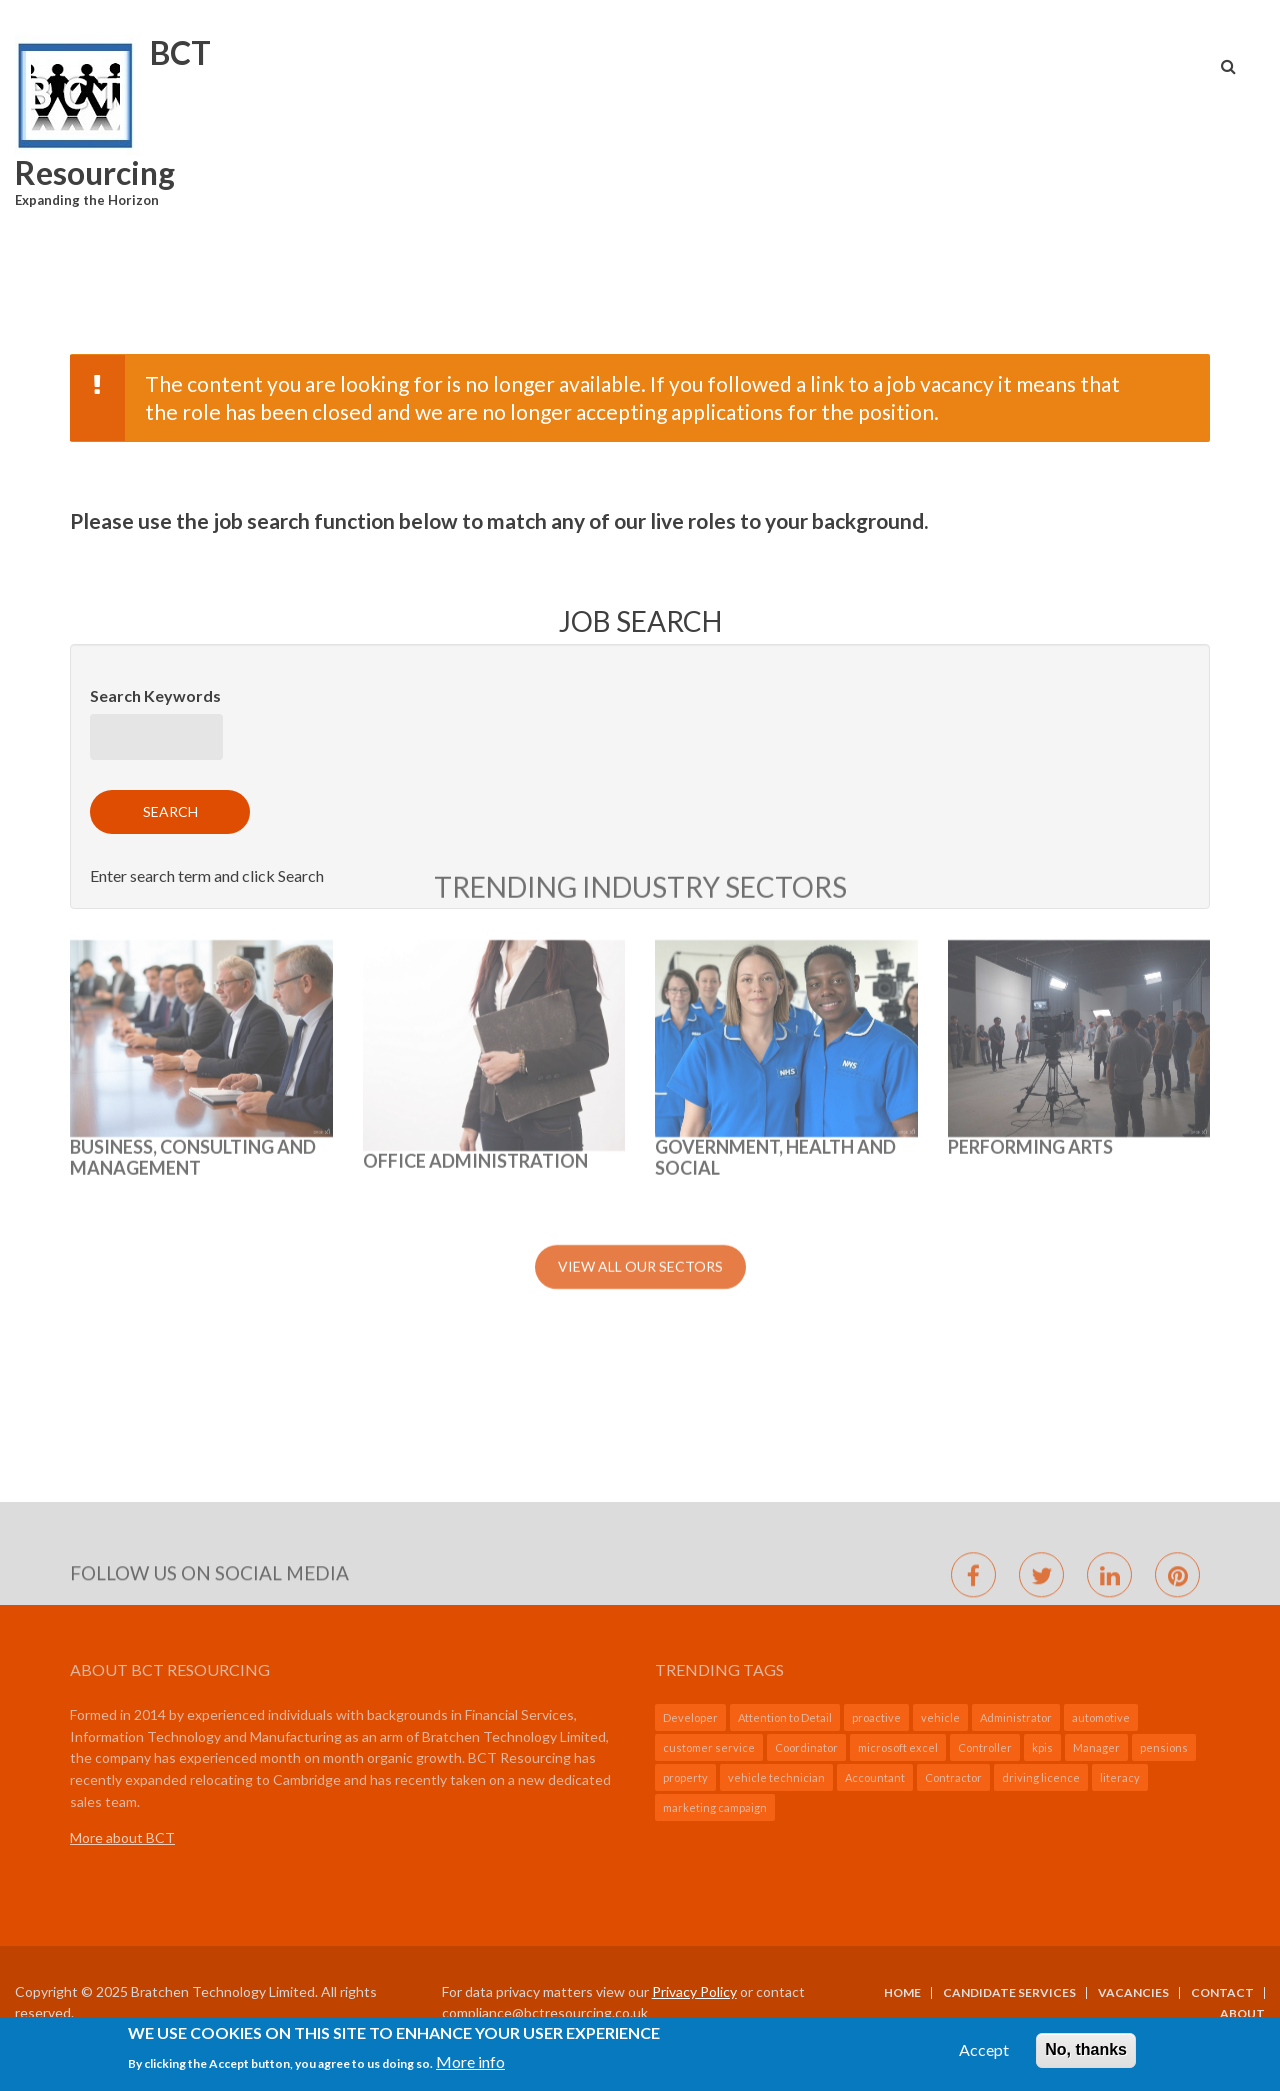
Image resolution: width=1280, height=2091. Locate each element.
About (1242, 2014)
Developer (690, 1717)
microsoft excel (898, 1747)
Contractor (953, 1777)
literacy (1120, 1777)
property (685, 1777)
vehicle (940, 1717)
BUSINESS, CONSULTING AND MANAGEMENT (193, 893)
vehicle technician (776, 1777)
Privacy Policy (694, 1991)
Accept (984, 2057)
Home (902, 1993)
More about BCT (122, 1837)
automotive (1101, 1717)
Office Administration (475, 896)
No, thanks (1086, 2057)
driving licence (1041, 1777)
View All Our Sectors (640, 1001)
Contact (1222, 1993)
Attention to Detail (785, 1717)
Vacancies (1133, 1993)
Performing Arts (1030, 882)
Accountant (875, 1777)
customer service (709, 1747)
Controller (985, 1747)
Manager (1096, 1747)
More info (470, 2069)
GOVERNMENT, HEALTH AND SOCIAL (775, 893)
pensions (1164, 1747)
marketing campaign (715, 1807)
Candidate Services (1009, 1993)
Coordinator (806, 1747)
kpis (1042, 1747)
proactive (876, 1717)
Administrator (1016, 1717)
